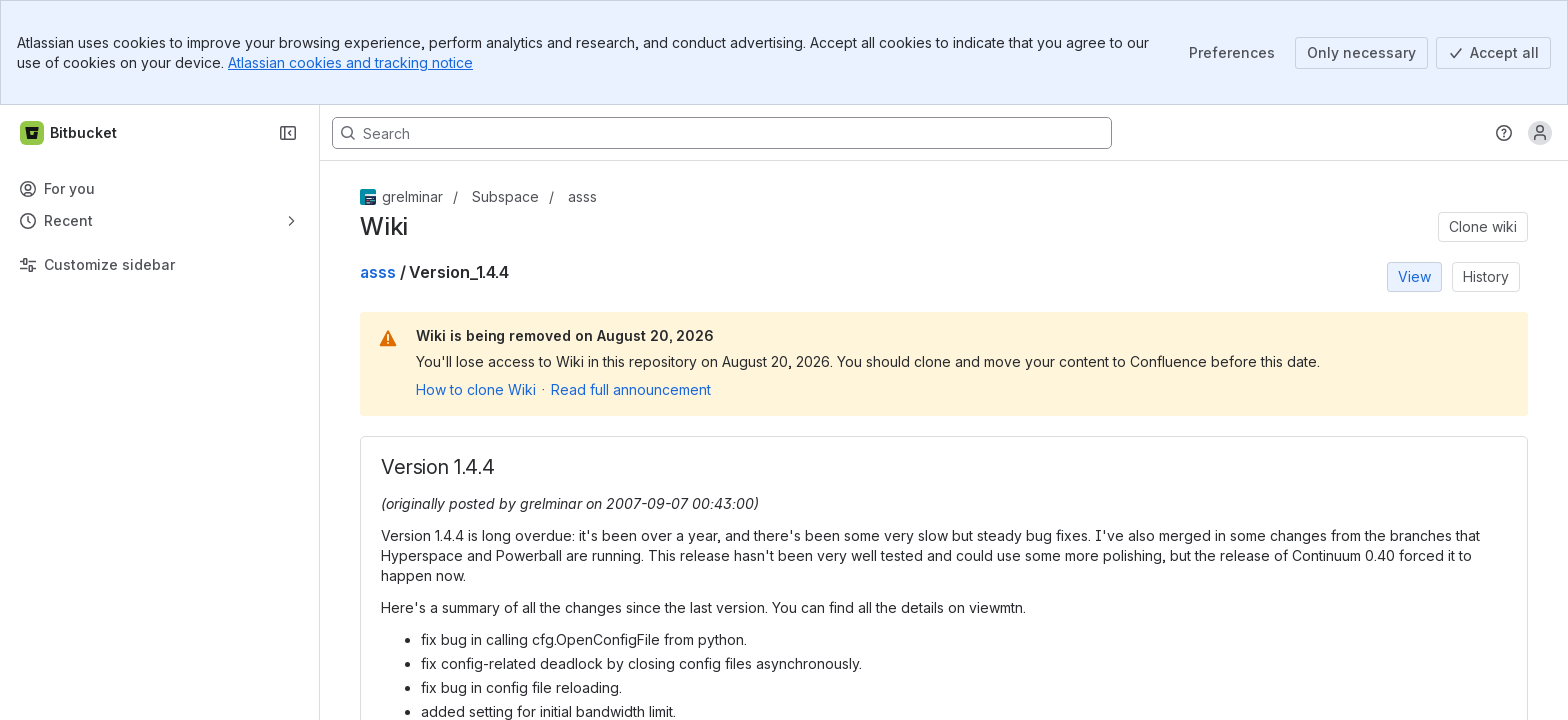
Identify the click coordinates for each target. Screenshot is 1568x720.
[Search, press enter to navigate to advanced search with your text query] (722, 133)
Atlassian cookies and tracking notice (350, 62)
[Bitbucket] (69, 133)
